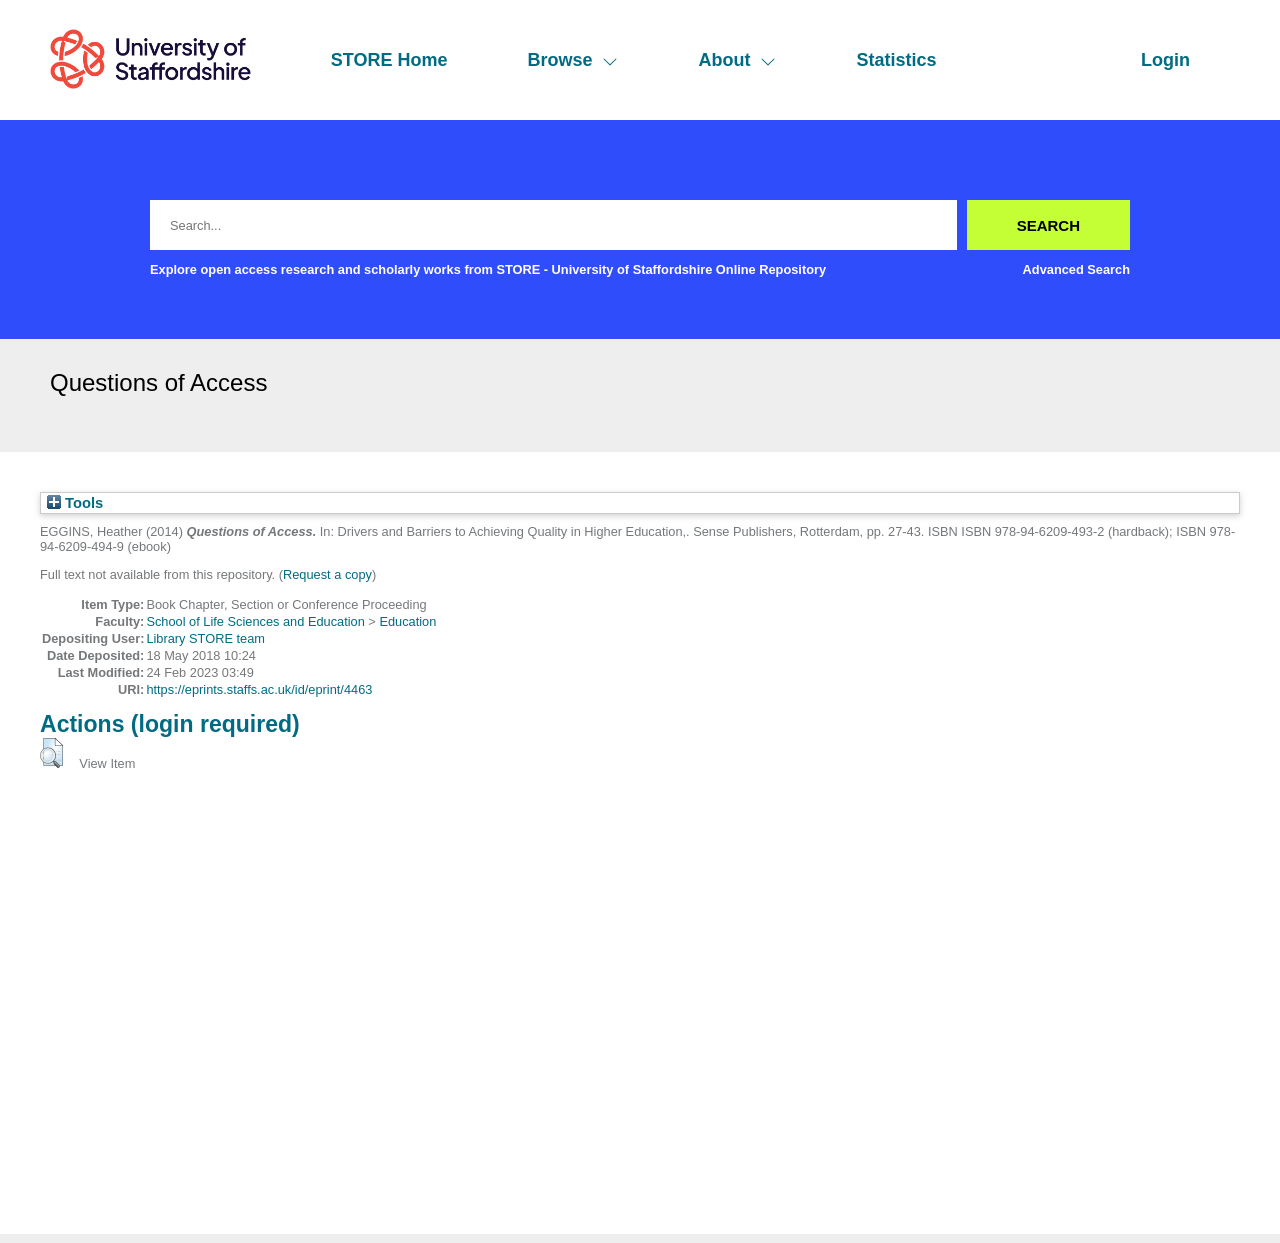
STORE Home (389, 60)
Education (407, 621)
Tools (75, 503)
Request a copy (327, 574)
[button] (51, 753)
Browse (572, 60)
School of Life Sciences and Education (255, 621)
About (737, 60)
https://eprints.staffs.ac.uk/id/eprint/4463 (259, 689)
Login (1165, 60)
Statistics (896, 60)
